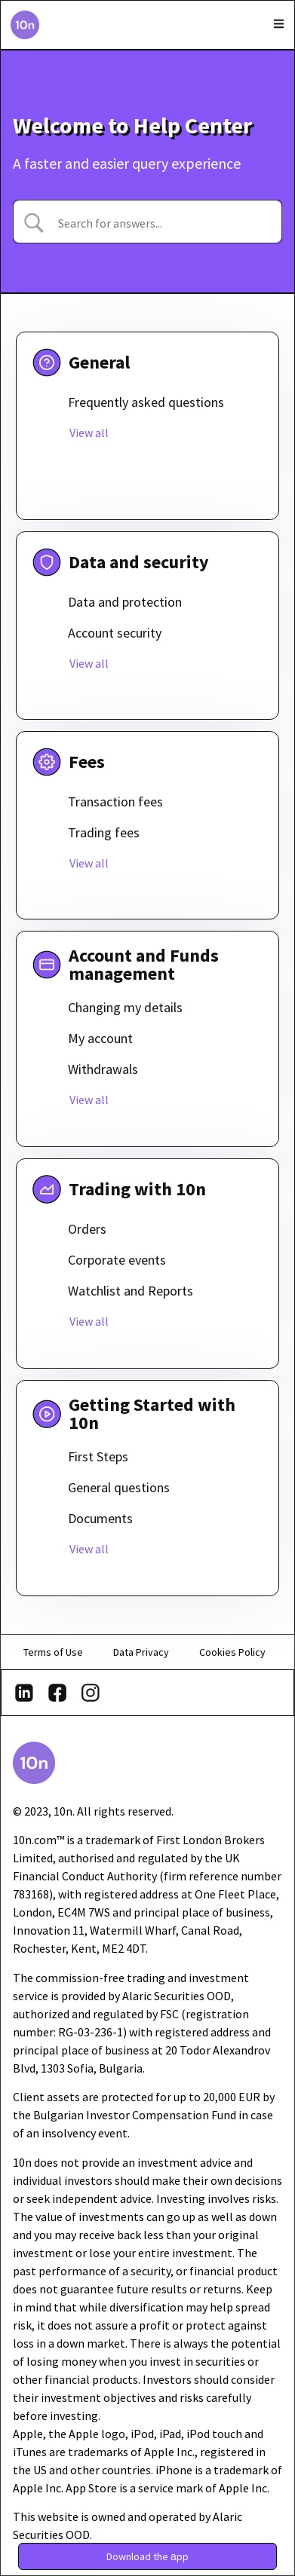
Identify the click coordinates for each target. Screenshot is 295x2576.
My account (100, 1038)
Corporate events (117, 1259)
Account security (114, 632)
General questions (119, 1487)
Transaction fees (115, 801)
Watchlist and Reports (130, 1290)
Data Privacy (141, 1652)
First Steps (98, 1456)
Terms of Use (53, 1652)
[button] (147, 2556)
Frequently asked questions (146, 402)
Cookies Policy (232, 1652)
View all (89, 432)
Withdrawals (103, 1069)
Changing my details (125, 1007)
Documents (100, 1518)
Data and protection (125, 601)
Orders (87, 1229)
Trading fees (104, 832)
